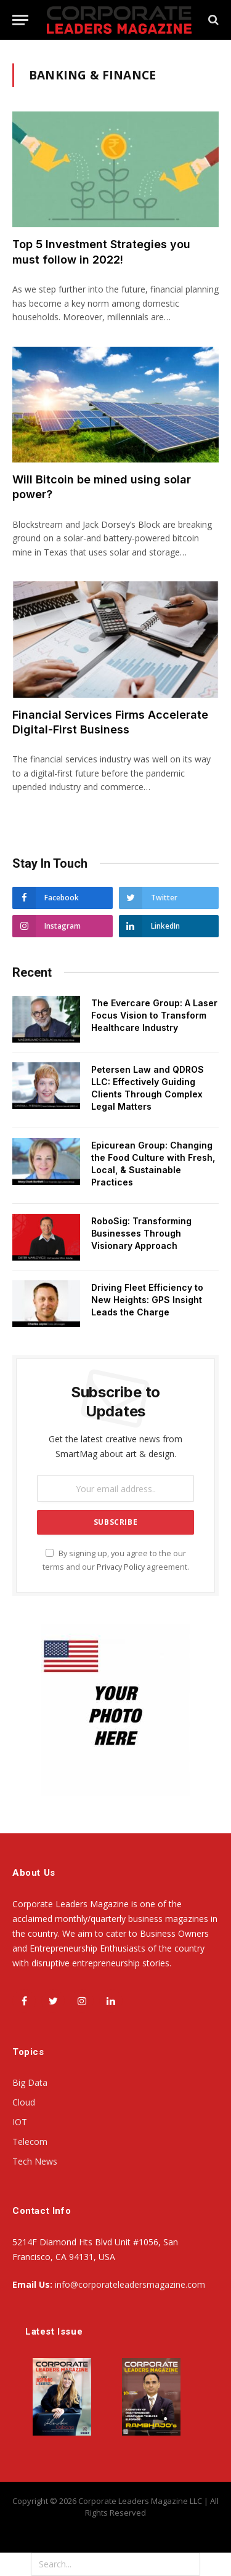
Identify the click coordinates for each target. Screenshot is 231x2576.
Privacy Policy (121, 1567)
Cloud (23, 2102)
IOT (19, 2122)
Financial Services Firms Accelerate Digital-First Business (110, 722)
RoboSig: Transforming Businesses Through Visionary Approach (141, 1233)
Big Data (29, 2082)
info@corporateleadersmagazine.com (130, 2284)
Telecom (29, 2141)
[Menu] (20, 20)
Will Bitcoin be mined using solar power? (101, 487)
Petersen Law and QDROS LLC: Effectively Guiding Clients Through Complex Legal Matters (147, 1088)
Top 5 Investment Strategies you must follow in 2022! (101, 251)
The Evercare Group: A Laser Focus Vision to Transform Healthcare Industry (154, 1015)
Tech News (34, 2161)
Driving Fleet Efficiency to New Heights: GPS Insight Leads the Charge (147, 1299)
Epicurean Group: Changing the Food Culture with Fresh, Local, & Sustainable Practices (153, 1163)
